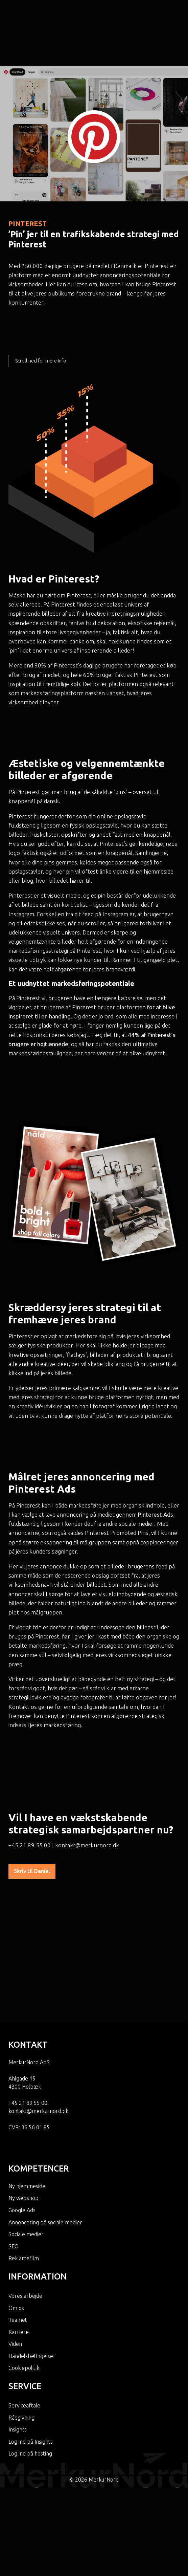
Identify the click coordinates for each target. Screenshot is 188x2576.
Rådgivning (21, 2378)
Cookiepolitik (23, 2328)
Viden (15, 2304)
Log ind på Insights (30, 2402)
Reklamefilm (23, 2219)
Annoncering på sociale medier (45, 2182)
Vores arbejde (25, 2256)
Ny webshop (23, 2158)
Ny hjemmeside (26, 2146)
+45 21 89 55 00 (29, 1815)
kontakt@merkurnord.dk (87, 1815)
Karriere (18, 2292)
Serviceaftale (24, 2366)
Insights (17, 2390)
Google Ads (22, 2170)
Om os (16, 2268)
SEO (13, 2207)
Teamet (17, 2280)
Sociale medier (26, 2195)
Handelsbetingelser (31, 2316)
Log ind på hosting (30, 2414)
